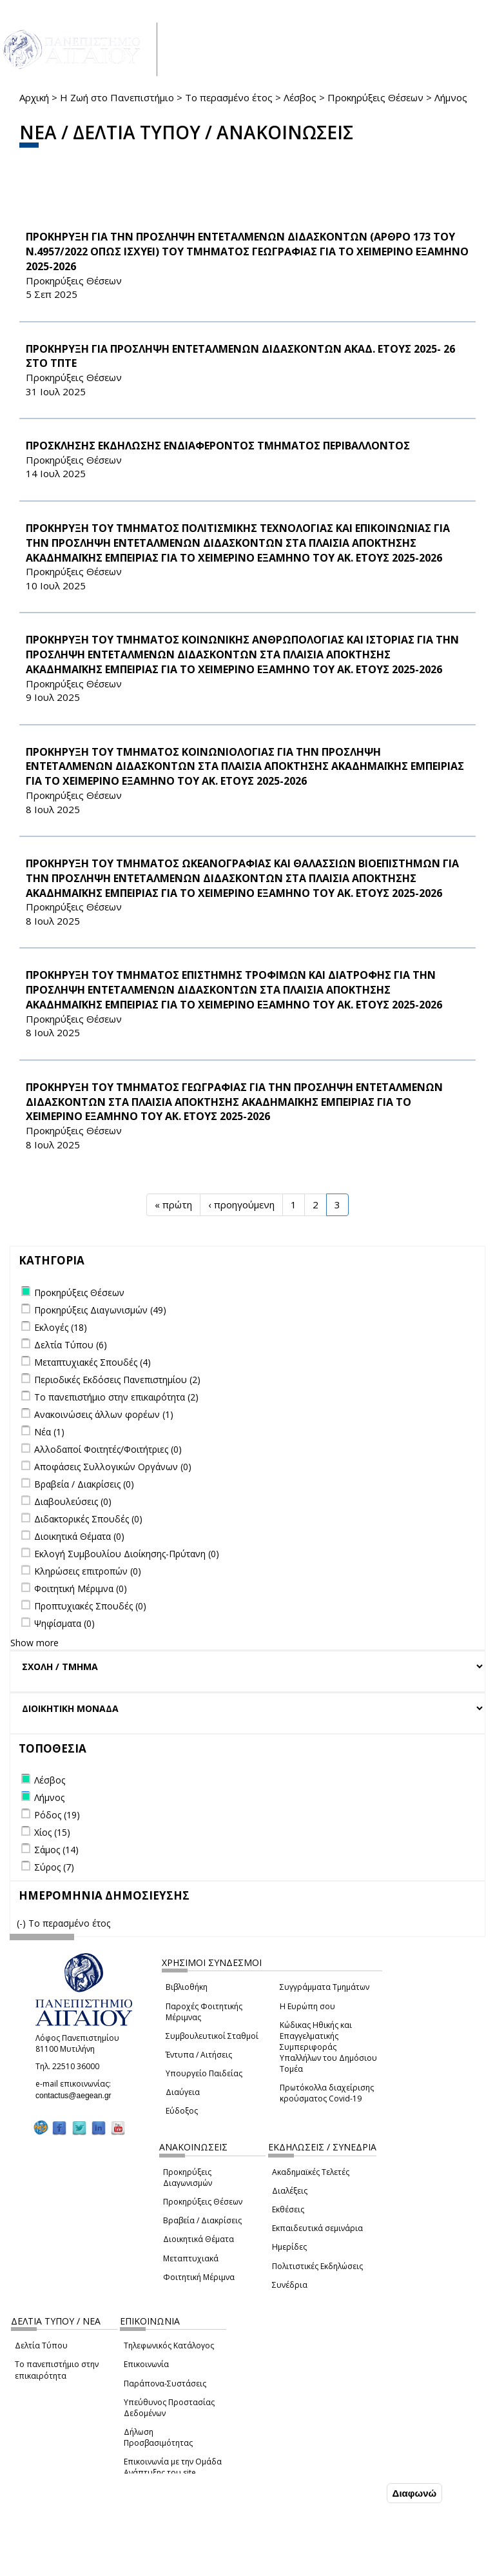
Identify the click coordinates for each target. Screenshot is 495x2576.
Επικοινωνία (146, 2364)
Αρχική (34, 97)
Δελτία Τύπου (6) (70, 1345)
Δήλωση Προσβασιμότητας (158, 2437)
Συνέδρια (289, 2284)
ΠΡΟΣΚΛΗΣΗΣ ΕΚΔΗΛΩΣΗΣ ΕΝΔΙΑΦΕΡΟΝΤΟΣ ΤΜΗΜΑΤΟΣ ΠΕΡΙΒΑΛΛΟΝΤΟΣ (218, 445)
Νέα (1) (49, 1432)
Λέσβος (300, 97)
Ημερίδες (289, 2246)
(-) (22, 1923)
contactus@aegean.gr (77, 2095)
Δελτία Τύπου (41, 2345)
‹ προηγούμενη (241, 1204)
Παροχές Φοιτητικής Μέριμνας (204, 2012)
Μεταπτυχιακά (190, 2258)
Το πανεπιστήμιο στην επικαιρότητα (57, 2370)
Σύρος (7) (54, 1867)
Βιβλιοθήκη (187, 1986)
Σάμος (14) (56, 1850)
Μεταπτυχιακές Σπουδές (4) (92, 1362)
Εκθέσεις (288, 2209)
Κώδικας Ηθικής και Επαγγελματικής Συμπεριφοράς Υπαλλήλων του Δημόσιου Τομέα (328, 2047)
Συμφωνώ (357, 2492)
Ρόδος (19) (57, 1815)
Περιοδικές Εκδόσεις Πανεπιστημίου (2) (117, 1379)
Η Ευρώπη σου (307, 2006)
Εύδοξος (182, 2110)
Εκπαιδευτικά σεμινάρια (317, 2228)
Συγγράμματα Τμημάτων (324, 1986)
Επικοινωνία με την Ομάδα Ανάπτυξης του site (173, 2467)
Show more (34, 1643)
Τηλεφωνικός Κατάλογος (169, 2345)
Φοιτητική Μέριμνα (199, 2277)
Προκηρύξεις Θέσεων (375, 97)
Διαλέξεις (289, 2190)
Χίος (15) (52, 1832)
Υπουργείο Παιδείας (204, 2073)
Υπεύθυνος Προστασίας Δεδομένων (169, 2408)
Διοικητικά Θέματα (198, 2239)
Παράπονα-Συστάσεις (165, 2383)
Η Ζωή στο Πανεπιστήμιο (117, 97)
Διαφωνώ (415, 2493)
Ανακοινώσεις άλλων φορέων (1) (103, 1414)
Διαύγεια (183, 2092)
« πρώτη (173, 1204)
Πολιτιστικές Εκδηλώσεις (317, 2266)
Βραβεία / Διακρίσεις (202, 2220)
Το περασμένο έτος (229, 97)
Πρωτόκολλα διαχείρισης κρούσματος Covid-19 (327, 2093)
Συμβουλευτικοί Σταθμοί (212, 2035)
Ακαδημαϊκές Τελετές (310, 2172)
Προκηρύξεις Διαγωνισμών (187, 2177)
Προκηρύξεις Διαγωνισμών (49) (100, 1310)
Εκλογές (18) (60, 1327)
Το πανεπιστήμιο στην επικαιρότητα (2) (116, 1397)
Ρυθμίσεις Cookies (95, 2565)
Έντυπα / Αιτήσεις (199, 2054)
